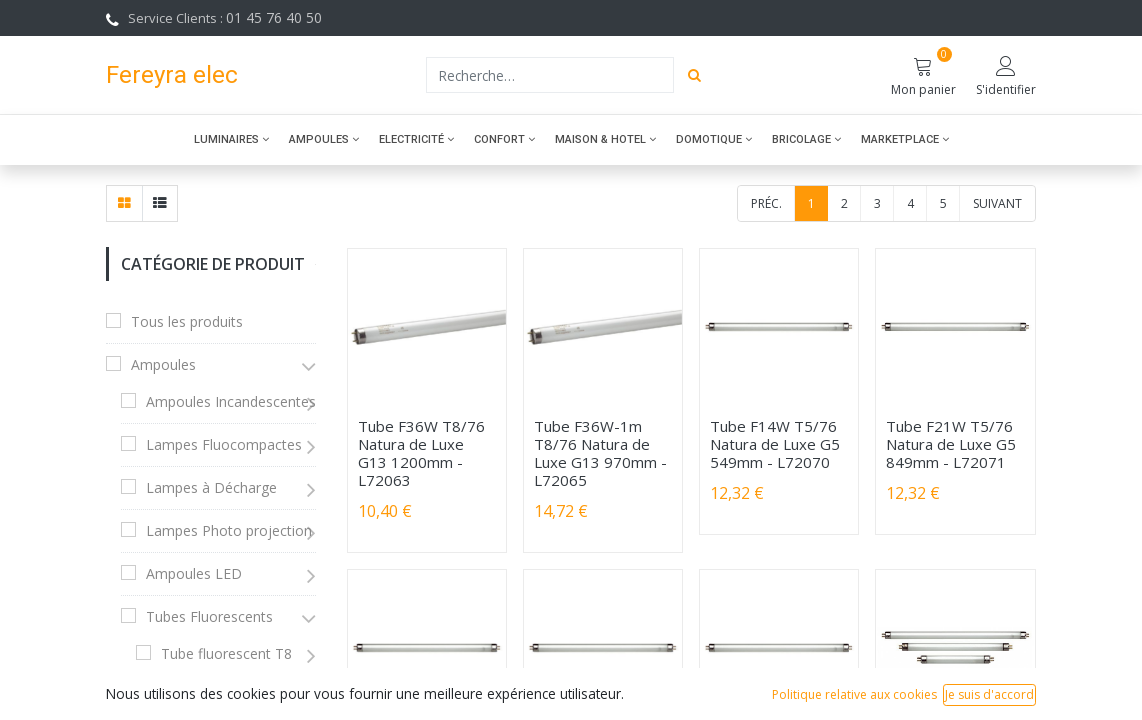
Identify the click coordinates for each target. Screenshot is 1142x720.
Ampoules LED (194, 573)
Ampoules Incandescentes (231, 401)
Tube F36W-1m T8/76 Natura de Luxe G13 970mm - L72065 (600, 453)
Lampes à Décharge (211, 487)
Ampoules (163, 364)
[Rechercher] (694, 75)
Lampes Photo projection (229, 530)
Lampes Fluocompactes (224, 444)
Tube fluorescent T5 (226, 696)
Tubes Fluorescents (209, 616)
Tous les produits (187, 321)
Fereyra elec (172, 74)
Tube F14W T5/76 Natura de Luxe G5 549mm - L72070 (775, 444)
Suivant (997, 203)
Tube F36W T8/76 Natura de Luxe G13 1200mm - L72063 (421, 453)
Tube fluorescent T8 (226, 653)
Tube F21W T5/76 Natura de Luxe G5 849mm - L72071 (951, 444)
